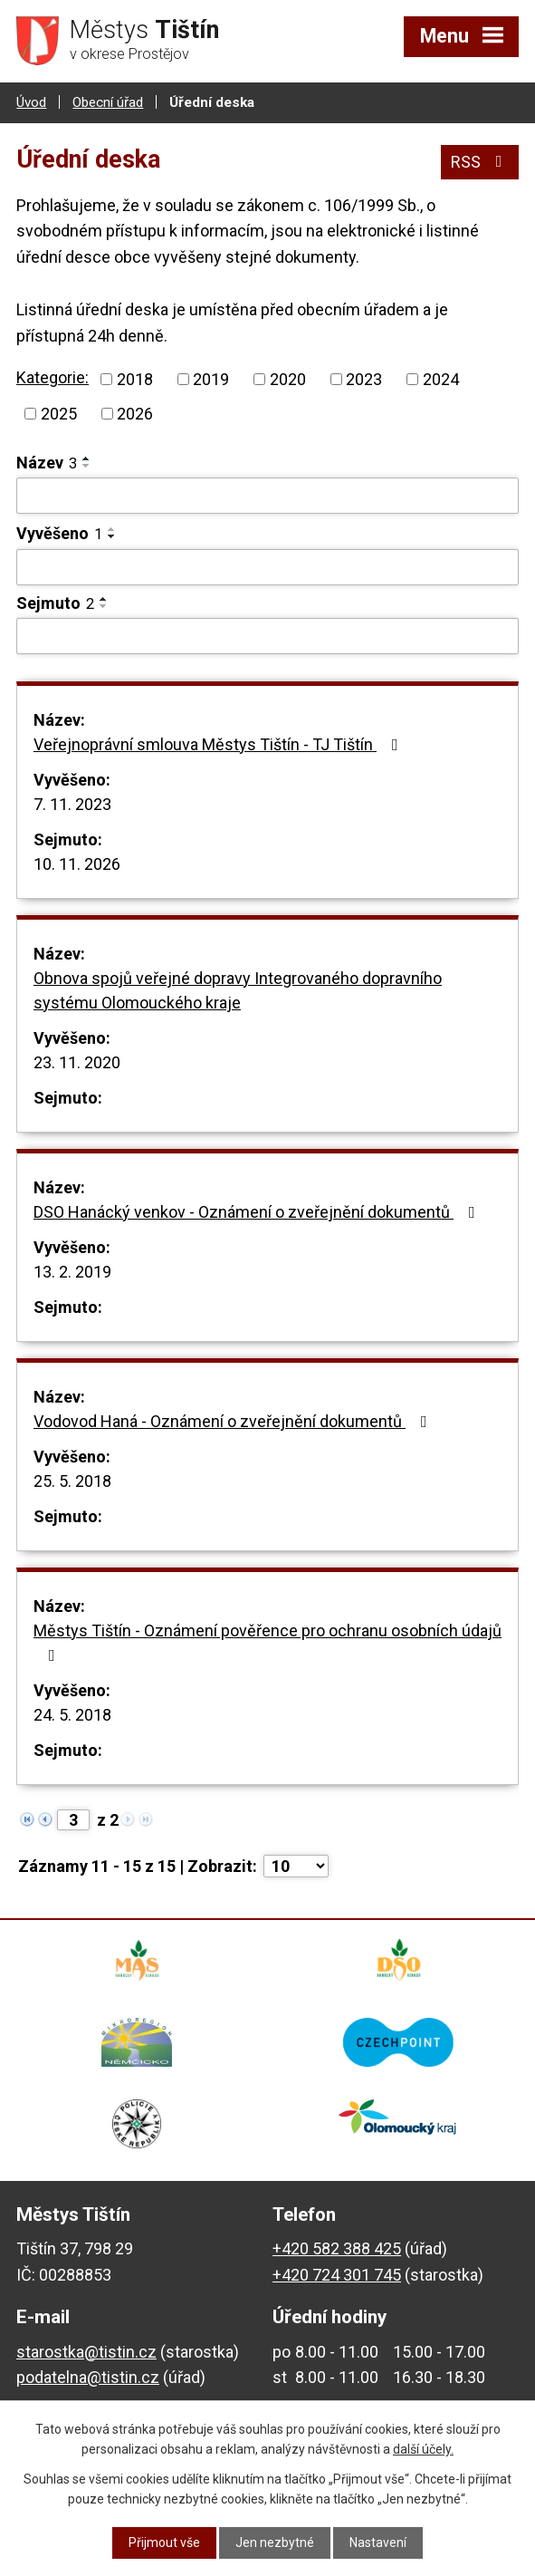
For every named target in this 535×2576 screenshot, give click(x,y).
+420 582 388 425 (336, 2248)
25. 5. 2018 (72, 1481)
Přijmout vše (164, 2542)
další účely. (423, 2449)
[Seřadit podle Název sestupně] (87, 465)
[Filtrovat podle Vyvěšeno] (267, 567)
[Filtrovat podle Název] (267, 496)
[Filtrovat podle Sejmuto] (267, 636)
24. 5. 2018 (72, 1714)
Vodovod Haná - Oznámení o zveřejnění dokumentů (234, 1421)
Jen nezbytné (274, 2542)
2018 (135, 379)
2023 (364, 379)
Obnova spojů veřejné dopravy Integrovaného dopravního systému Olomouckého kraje (237, 990)
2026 (135, 413)
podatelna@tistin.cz (87, 2377)
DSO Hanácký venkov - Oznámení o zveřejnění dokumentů (257, 1211)
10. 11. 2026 (76, 863)
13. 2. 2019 (72, 1271)
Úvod (31, 102)
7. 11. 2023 (72, 804)
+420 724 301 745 (336, 2274)
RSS (480, 161)
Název (46, 462)
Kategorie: (52, 377)
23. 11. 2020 (76, 1062)
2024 (441, 379)
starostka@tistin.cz (86, 2351)
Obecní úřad (107, 102)
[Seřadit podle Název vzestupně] (87, 458)
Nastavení (377, 2542)
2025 (59, 413)
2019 (211, 379)
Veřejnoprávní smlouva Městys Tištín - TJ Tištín (219, 744)
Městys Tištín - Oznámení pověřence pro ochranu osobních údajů (267, 1642)
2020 (288, 379)
